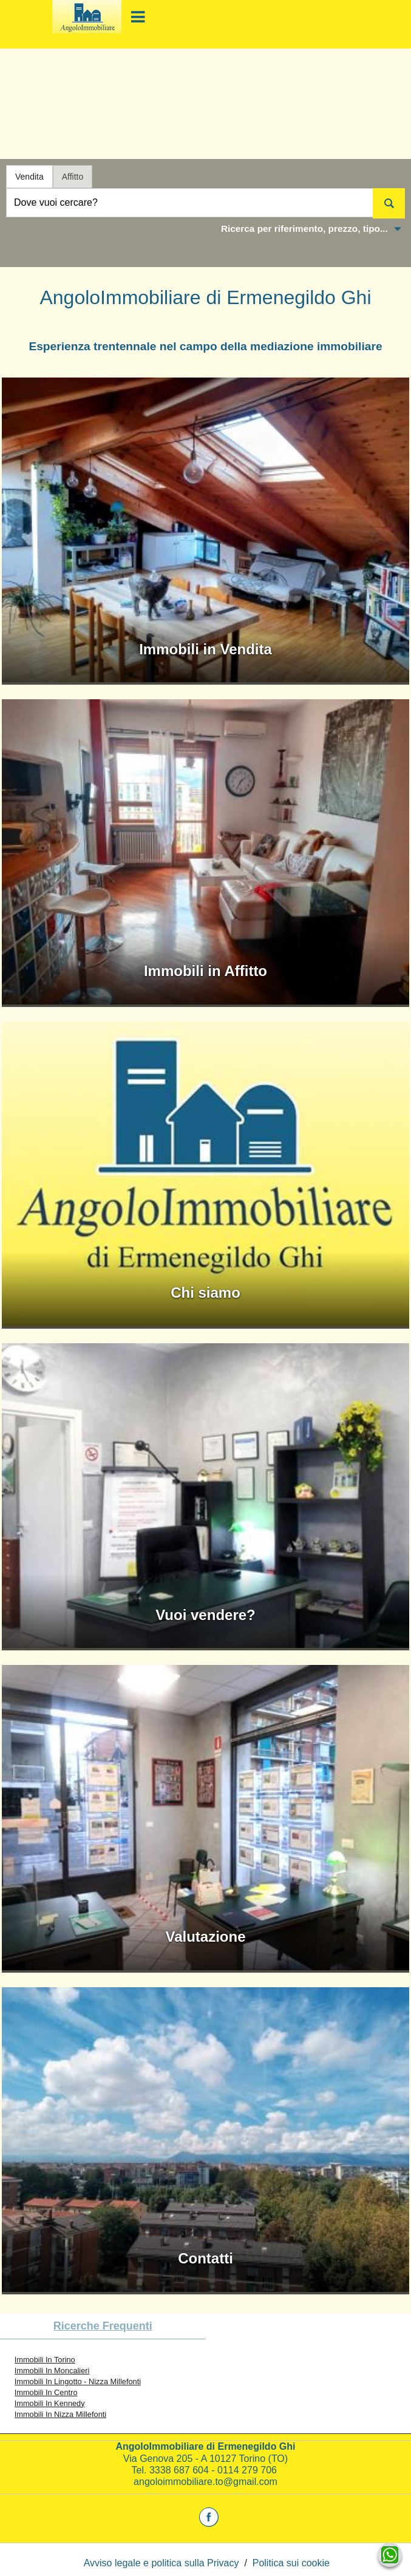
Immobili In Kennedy (50, 2403)
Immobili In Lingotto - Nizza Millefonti (78, 2381)
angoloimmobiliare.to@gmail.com (205, 2481)
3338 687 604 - (183, 2470)
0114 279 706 (248, 2470)
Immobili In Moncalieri (52, 2370)
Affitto (73, 176)
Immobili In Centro (46, 2392)
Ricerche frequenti (102, 2326)
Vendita (29, 176)
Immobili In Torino (45, 2359)
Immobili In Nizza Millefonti (60, 2414)
